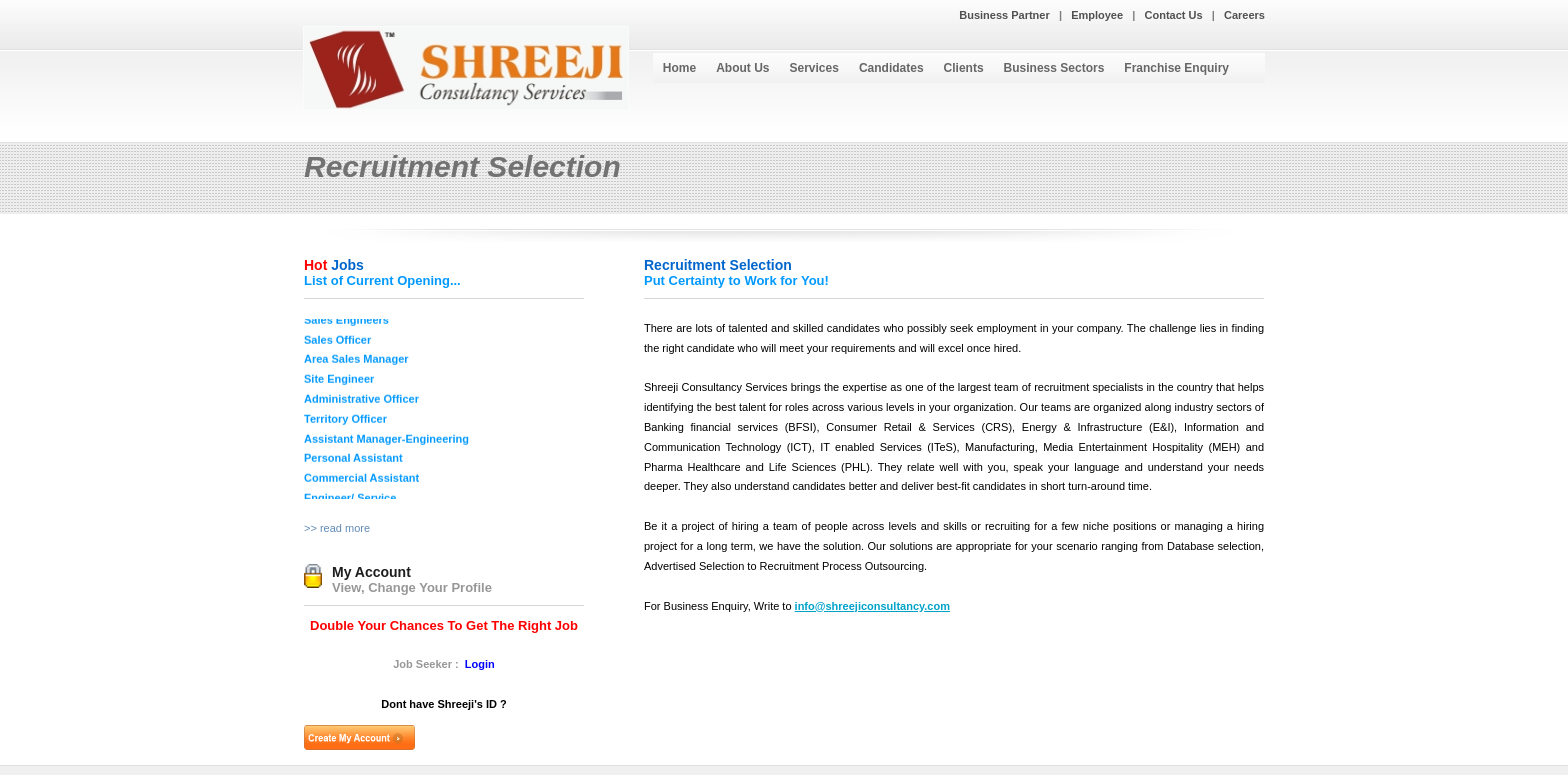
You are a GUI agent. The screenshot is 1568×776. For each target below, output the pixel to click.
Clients (964, 68)
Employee (1097, 15)
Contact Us (1174, 15)
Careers (1244, 15)
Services (814, 68)
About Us (742, 68)
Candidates (891, 68)
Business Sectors (1054, 68)
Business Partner (1004, 15)
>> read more (337, 528)
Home (679, 68)
